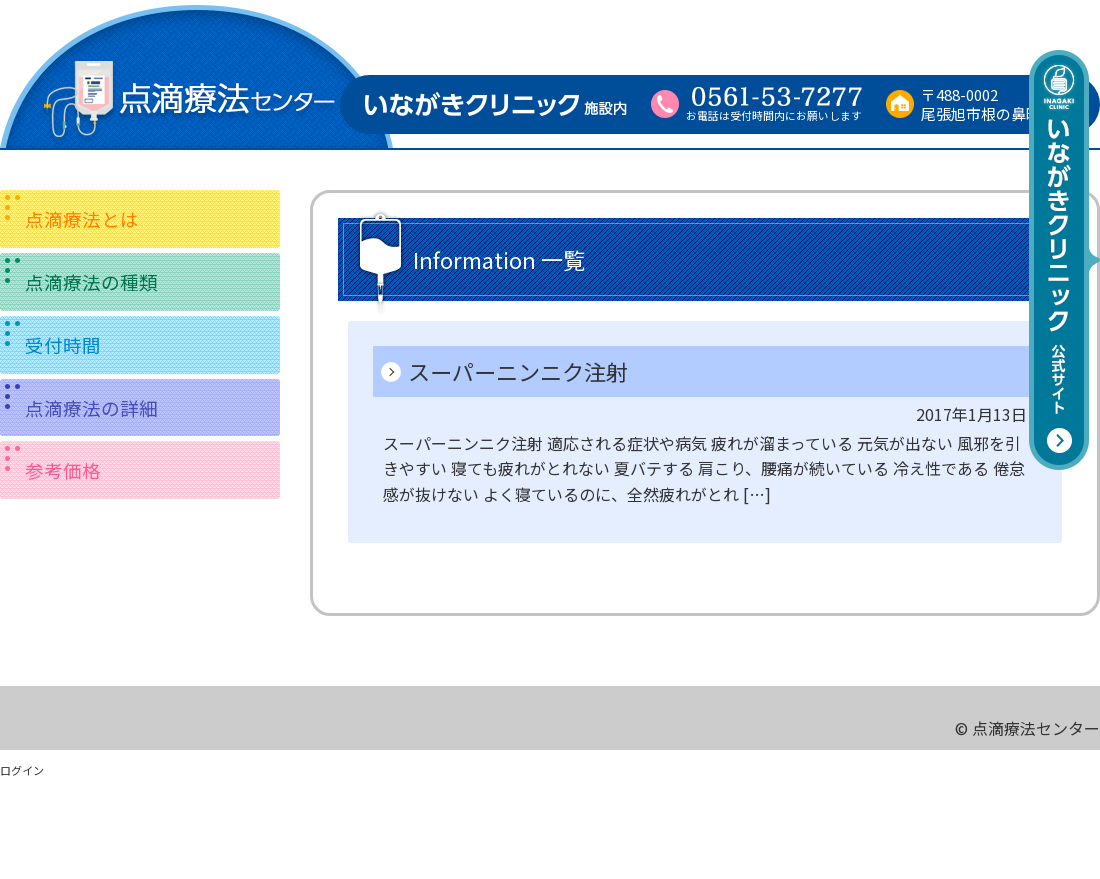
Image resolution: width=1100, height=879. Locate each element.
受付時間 (63, 344)
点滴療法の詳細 (91, 407)
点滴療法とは (82, 218)
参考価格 (63, 469)
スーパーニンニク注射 (518, 371)
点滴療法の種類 (91, 281)
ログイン (22, 770)
